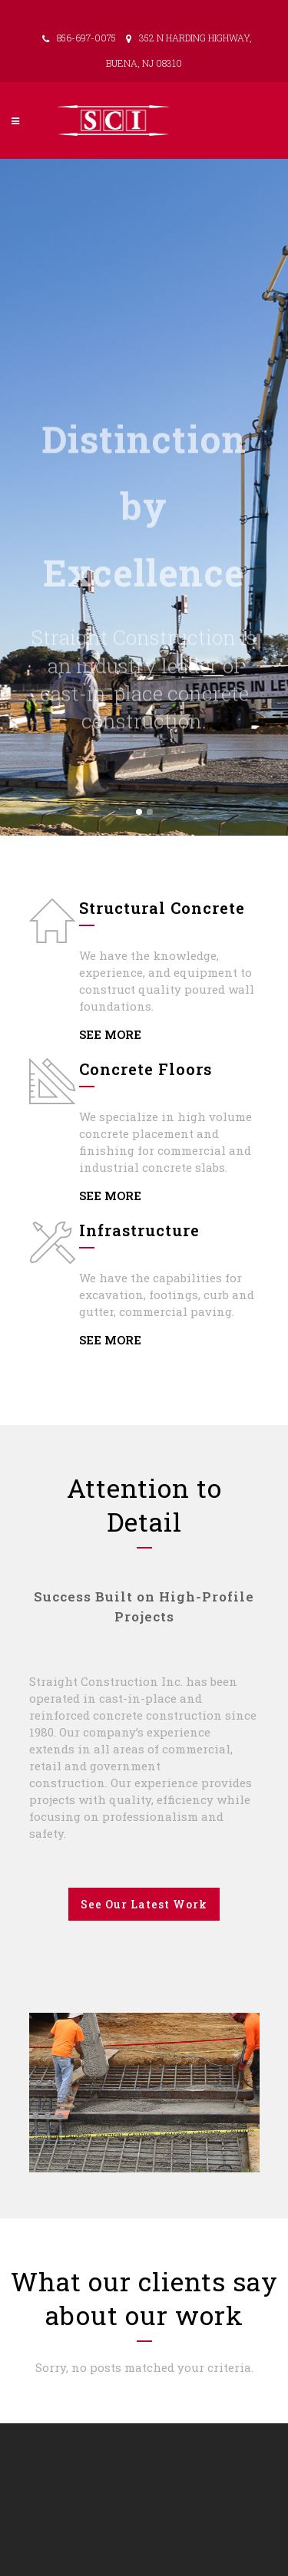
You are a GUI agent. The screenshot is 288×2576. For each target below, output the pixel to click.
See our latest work (144, 1904)
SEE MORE (110, 1034)
